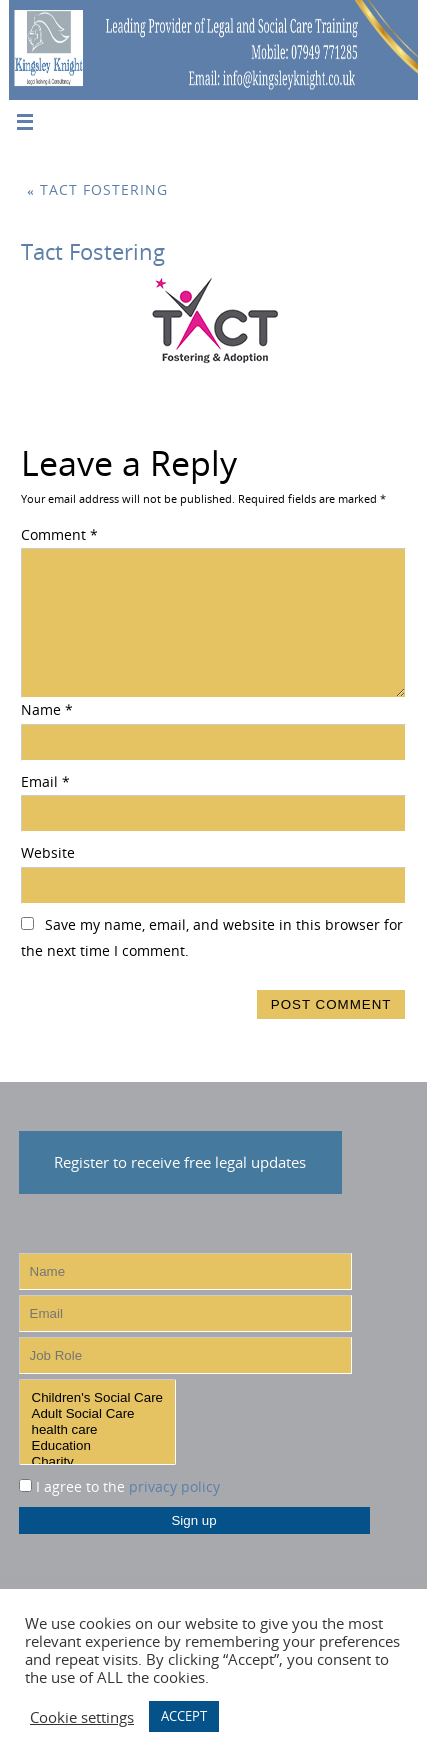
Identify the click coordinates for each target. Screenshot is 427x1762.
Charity (97, 1462)
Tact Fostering (97, 190)
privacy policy (174, 1487)
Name (47, 710)
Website (48, 853)
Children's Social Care (97, 1398)
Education (97, 1446)
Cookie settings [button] (82, 1717)
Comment (59, 535)
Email (45, 782)
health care (97, 1430)
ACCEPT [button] (184, 1716)
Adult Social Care (97, 1414)
